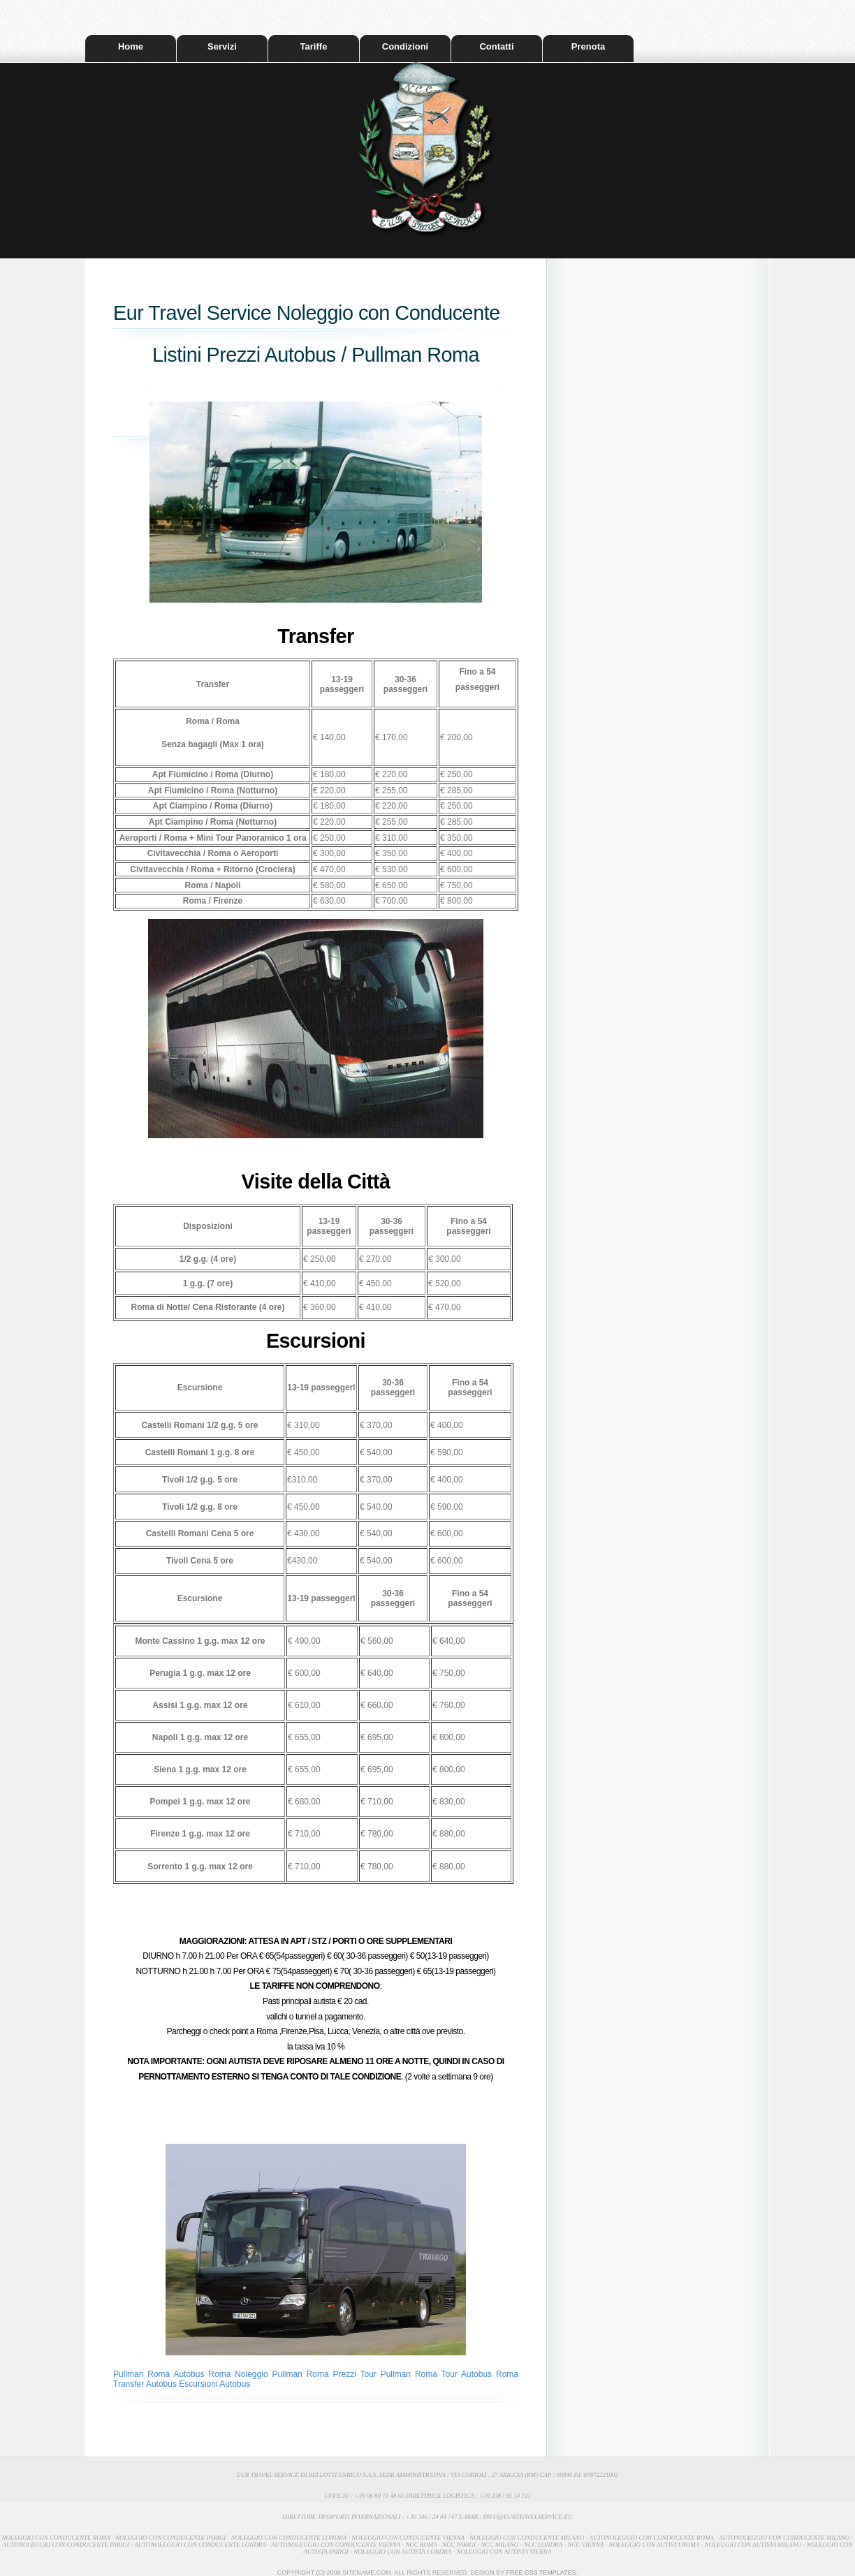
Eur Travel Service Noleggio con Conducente (306, 313)
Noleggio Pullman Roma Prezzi (295, 2374)
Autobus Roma (204, 2374)
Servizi (222, 46)
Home (130, 46)
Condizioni (405, 46)
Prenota (588, 46)
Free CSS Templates (541, 2572)
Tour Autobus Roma (479, 2374)
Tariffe (314, 46)
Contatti (496, 46)
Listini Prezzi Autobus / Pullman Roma (315, 355)
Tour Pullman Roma (400, 2374)
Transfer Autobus (145, 2384)
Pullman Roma (143, 2374)
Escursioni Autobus (214, 2384)
